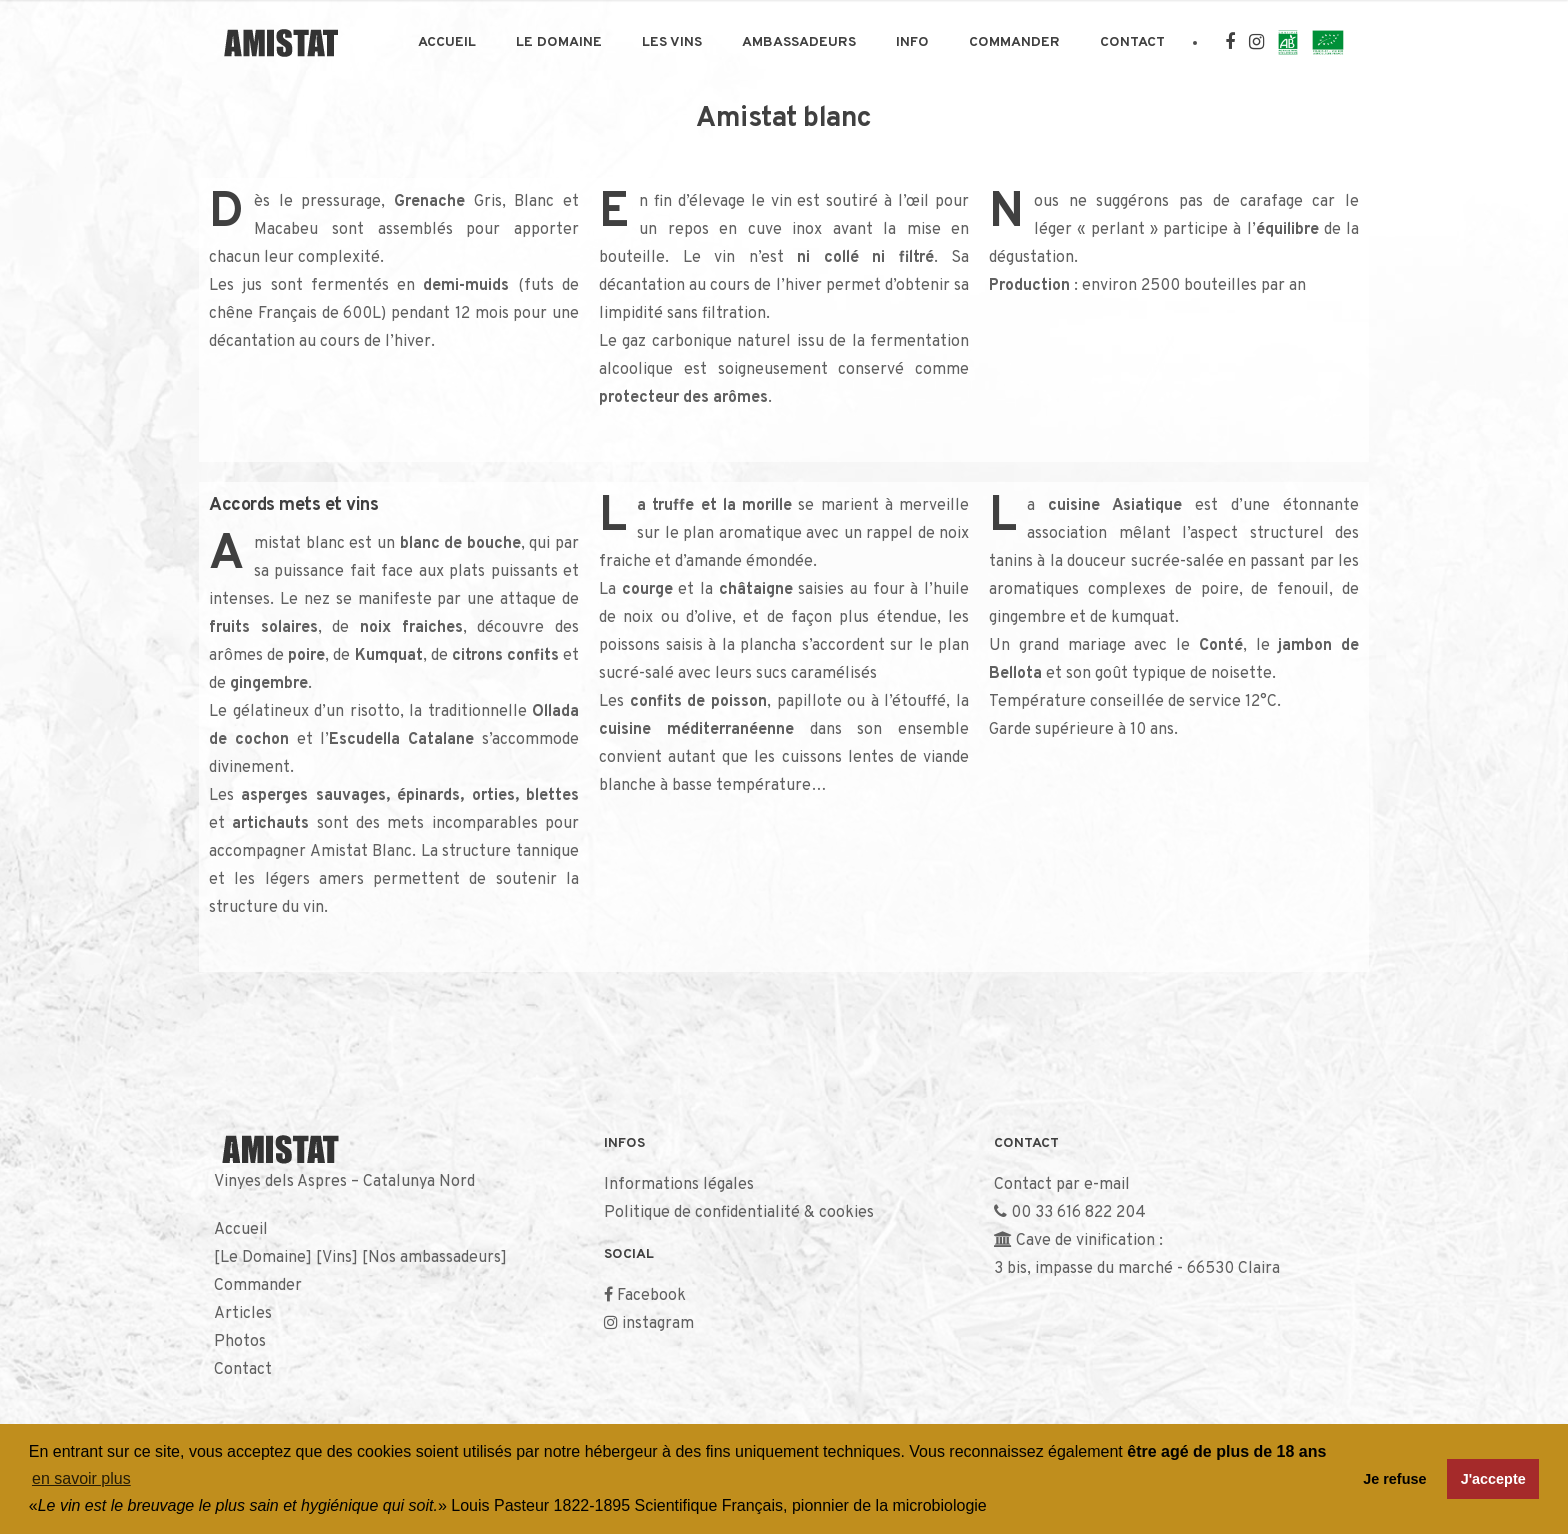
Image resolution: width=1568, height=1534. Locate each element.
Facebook (651, 1296)
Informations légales (679, 1185)
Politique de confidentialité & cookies (739, 1213)
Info (912, 42)
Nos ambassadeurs (434, 1258)
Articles (243, 1314)
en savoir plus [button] (81, 1478)
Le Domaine (559, 42)
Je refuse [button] (1394, 1479)
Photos (240, 1342)
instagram (658, 1324)
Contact (1132, 42)
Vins (337, 1258)
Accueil (447, 42)
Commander (1014, 42)
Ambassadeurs (799, 42)
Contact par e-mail (1062, 1185)
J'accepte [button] (1493, 1479)
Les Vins (672, 42)
